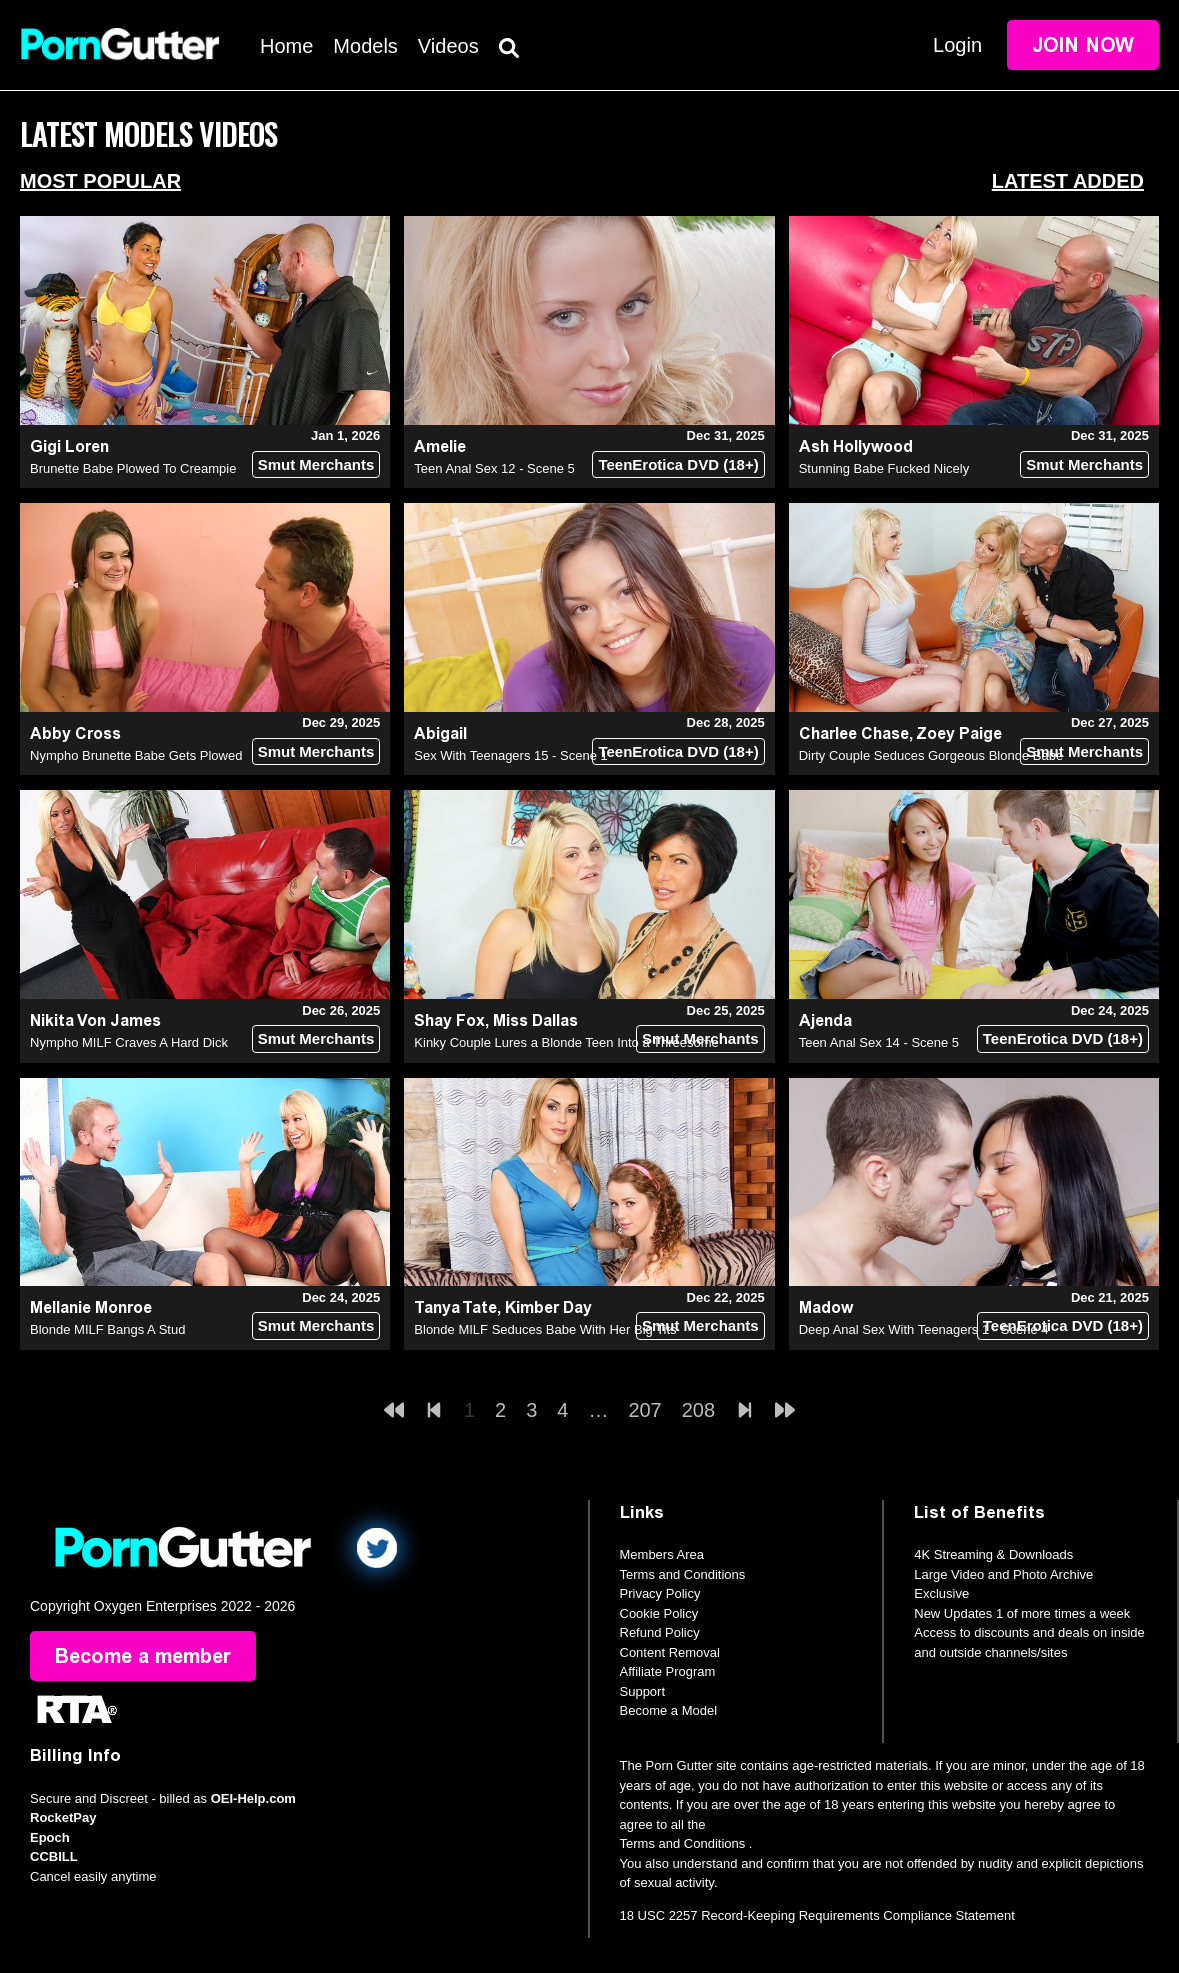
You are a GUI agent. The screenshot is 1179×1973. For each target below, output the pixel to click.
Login (957, 45)
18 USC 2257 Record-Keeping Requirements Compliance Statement (817, 1915)
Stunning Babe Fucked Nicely (884, 468)
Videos (448, 46)
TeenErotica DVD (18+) (678, 464)
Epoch (50, 1837)
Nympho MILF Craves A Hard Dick (129, 1042)
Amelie (440, 446)
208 (698, 1410)
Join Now (1083, 45)
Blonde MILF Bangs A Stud (107, 1329)
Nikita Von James (95, 1020)
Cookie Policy (659, 1613)
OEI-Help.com (253, 1798)
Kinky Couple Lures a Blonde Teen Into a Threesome (566, 1042)
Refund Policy (660, 1632)
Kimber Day (548, 1307)
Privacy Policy (660, 1593)
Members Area (662, 1554)
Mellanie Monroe (91, 1307)
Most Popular (100, 181)
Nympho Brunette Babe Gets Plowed (136, 755)
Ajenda (825, 1020)
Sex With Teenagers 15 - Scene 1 (510, 755)
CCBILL (54, 1856)
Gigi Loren (69, 446)
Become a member (143, 1656)
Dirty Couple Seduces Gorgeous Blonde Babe (931, 755)
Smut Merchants (316, 464)
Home (286, 46)
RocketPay (63, 1817)
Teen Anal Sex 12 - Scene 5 (494, 468)
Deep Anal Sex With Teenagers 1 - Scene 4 (924, 1329)
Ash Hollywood (856, 446)
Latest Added (1068, 181)
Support (643, 1691)
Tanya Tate (455, 1307)
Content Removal (670, 1652)
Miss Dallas (535, 1020)
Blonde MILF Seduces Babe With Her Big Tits (545, 1329)
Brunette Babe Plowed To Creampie (133, 468)
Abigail (440, 733)
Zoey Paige (959, 733)
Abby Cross (75, 733)
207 (644, 1410)
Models (365, 46)
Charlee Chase (854, 733)
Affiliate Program (668, 1671)
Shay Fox (449, 1020)
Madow (826, 1307)
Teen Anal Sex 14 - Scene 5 (879, 1042)
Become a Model (669, 1710)
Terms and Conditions (683, 1574)
